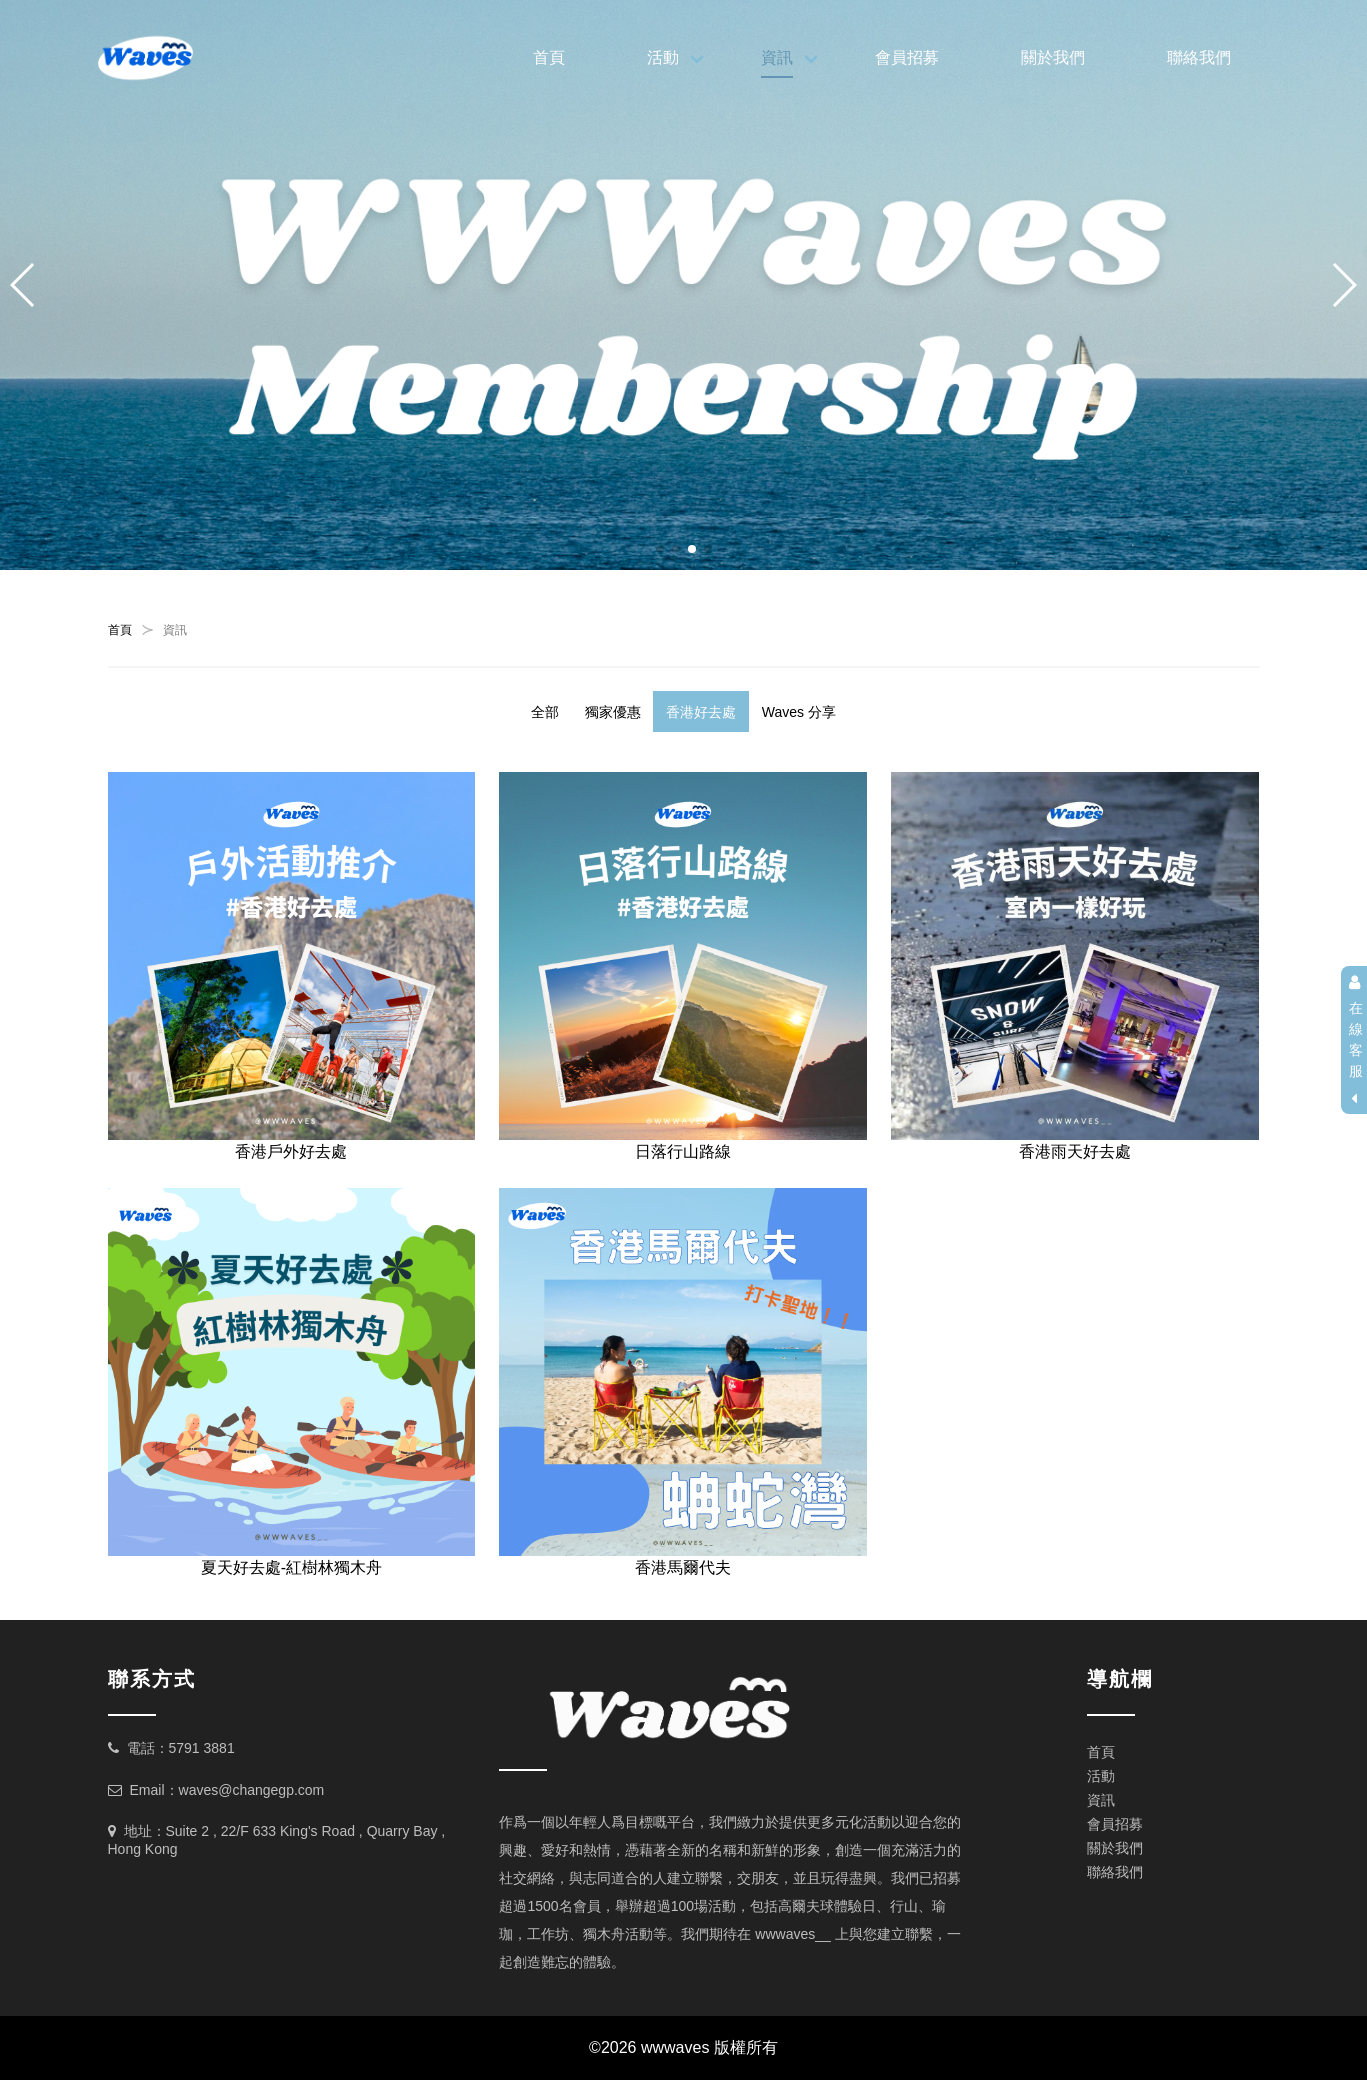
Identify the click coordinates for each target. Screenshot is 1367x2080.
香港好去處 (701, 712)
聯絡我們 (1199, 57)
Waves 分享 (799, 712)
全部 (545, 712)
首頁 (549, 57)
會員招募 (907, 57)
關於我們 (1053, 57)
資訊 (777, 57)
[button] (660, 549)
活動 (663, 57)
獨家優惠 (613, 712)
